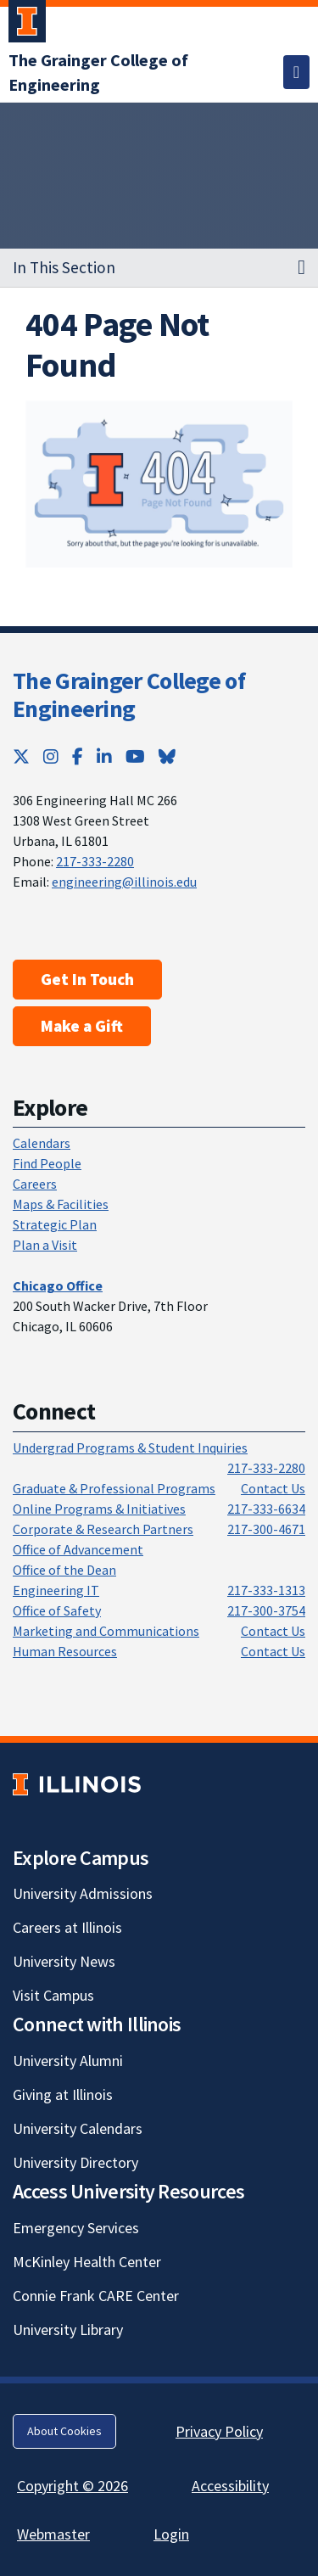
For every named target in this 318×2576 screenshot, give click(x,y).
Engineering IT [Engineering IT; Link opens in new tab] (56, 1590)
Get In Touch (87, 979)
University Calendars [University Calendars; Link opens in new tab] (77, 2128)
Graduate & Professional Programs (114, 1488)
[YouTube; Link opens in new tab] (135, 756)
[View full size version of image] (159, 484)
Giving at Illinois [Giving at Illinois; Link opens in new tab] (63, 2094)
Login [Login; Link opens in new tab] (171, 2534)
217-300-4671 (266, 1528)
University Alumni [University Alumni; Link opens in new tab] (68, 2060)
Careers (35, 1183)
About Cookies (64, 2431)
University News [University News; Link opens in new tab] (64, 1961)
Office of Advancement (78, 1549)
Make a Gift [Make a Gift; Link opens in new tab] (82, 1026)
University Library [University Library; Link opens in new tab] (68, 2329)
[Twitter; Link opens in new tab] (21, 756)
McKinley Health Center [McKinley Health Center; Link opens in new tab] (87, 2261)
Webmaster (53, 2534)
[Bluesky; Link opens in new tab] (167, 756)
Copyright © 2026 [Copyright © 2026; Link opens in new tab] (72, 2485)
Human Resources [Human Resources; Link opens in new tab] (65, 1651)
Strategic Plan (55, 1224)
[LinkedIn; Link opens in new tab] (104, 756)
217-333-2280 (95, 861)
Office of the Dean (64, 1569)
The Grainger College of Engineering (129, 695)
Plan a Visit (45, 1244)
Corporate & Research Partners (103, 1528)
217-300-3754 (266, 1610)
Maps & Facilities (61, 1204)
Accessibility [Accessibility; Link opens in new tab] (230, 2485)
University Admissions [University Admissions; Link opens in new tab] (83, 1893)
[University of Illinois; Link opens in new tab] (77, 1783)
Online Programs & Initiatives (99, 1508)
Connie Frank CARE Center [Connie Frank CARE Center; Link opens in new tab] (96, 2295)
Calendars (41, 1142)
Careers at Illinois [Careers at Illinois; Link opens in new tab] (67, 1927)
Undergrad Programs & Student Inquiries (130, 1447)
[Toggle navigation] (296, 72)
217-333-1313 (266, 1590)
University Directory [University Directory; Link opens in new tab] (75, 2162)
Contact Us (273, 1488)
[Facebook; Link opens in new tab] (77, 756)
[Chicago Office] (58, 1285)
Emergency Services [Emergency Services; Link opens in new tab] (76, 2227)
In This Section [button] (64, 267)
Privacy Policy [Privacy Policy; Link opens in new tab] (219, 2431)
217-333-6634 (266, 1508)
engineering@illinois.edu (124, 881)
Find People (47, 1163)
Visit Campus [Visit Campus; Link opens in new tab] (53, 1995)
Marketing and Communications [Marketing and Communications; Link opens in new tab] (106, 1630)
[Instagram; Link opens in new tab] (51, 756)
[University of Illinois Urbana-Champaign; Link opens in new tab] (27, 24)
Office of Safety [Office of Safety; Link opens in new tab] (57, 1610)
